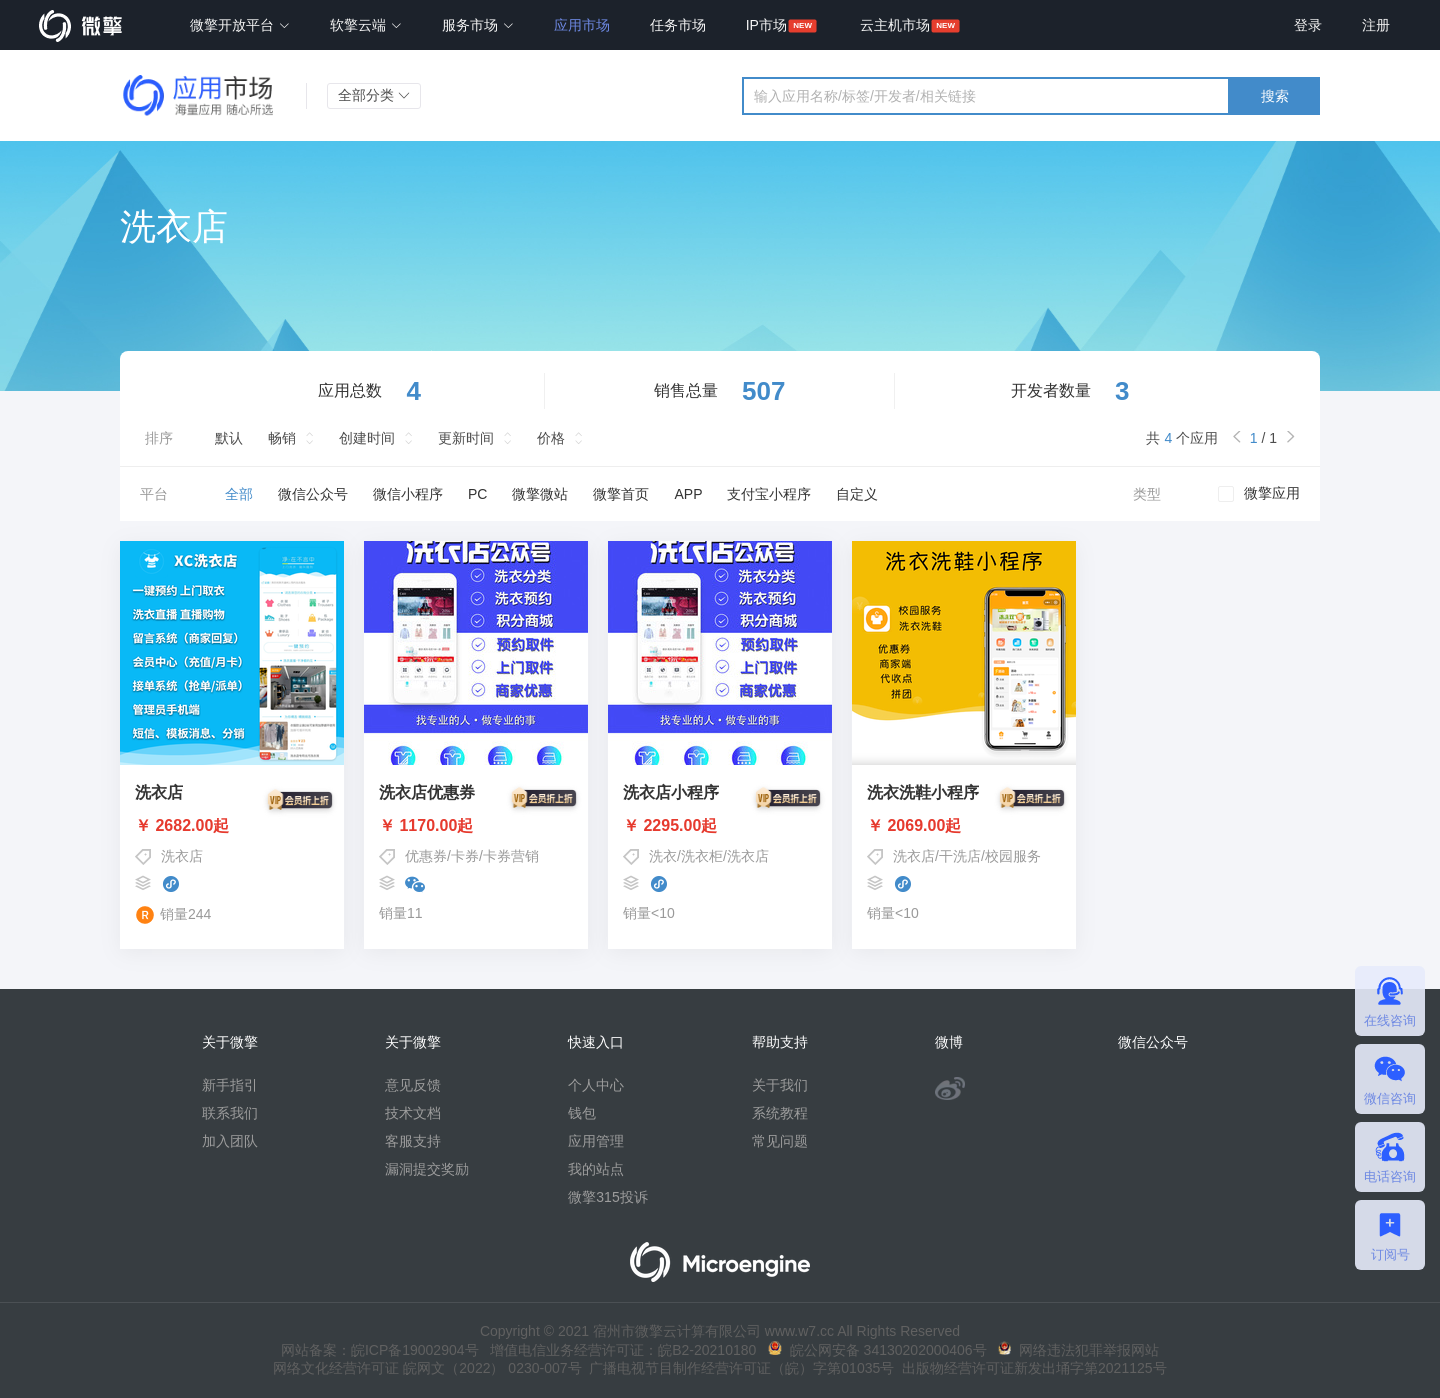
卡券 (465, 856)
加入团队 (230, 1141)
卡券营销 (511, 856)
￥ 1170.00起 (476, 826)
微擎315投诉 (607, 1197)
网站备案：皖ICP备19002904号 (380, 1350)
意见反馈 (413, 1085)
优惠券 (426, 856)
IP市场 (766, 25)
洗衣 (663, 856)
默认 (229, 438)
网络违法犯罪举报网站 (1078, 1350)
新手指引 (230, 1085)
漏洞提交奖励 (427, 1169)
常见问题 (780, 1141)
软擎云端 (366, 25)
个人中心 (596, 1085)
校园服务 (1013, 856)
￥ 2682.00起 (232, 826)
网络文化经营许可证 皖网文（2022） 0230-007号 (427, 1368)
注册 (1376, 25)
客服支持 (413, 1141)
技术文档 (413, 1113)
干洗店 (960, 856)
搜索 (1275, 96)
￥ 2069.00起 (964, 826)
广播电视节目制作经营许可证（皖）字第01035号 (738, 1368)
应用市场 (582, 25)
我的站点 (596, 1169)
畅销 (282, 438)
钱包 (582, 1113)
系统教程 (780, 1113)
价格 (551, 438)
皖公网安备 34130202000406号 (877, 1350)
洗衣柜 (702, 856)
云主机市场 (895, 25)
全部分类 (374, 95)
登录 (1308, 25)
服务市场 (478, 25)
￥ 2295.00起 (720, 826)
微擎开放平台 (240, 25)
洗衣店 (182, 856)
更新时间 (466, 438)
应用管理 (596, 1141)
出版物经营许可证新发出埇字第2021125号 (1030, 1368)
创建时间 (367, 438)
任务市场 (678, 25)
